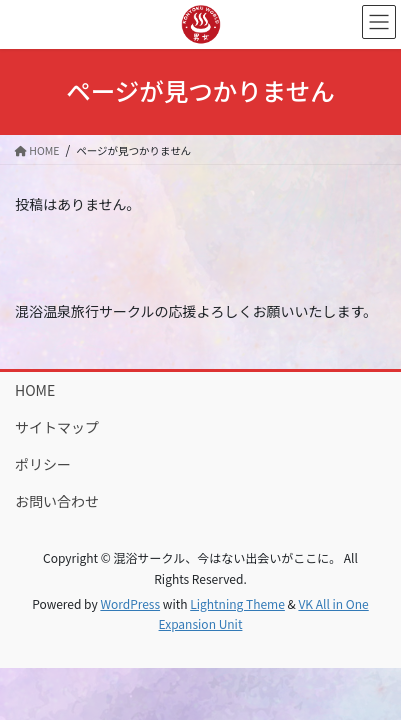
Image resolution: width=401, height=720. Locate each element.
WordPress (130, 603)
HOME (35, 390)
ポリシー (43, 464)
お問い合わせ (57, 501)
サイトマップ (57, 427)
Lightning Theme (237, 603)
